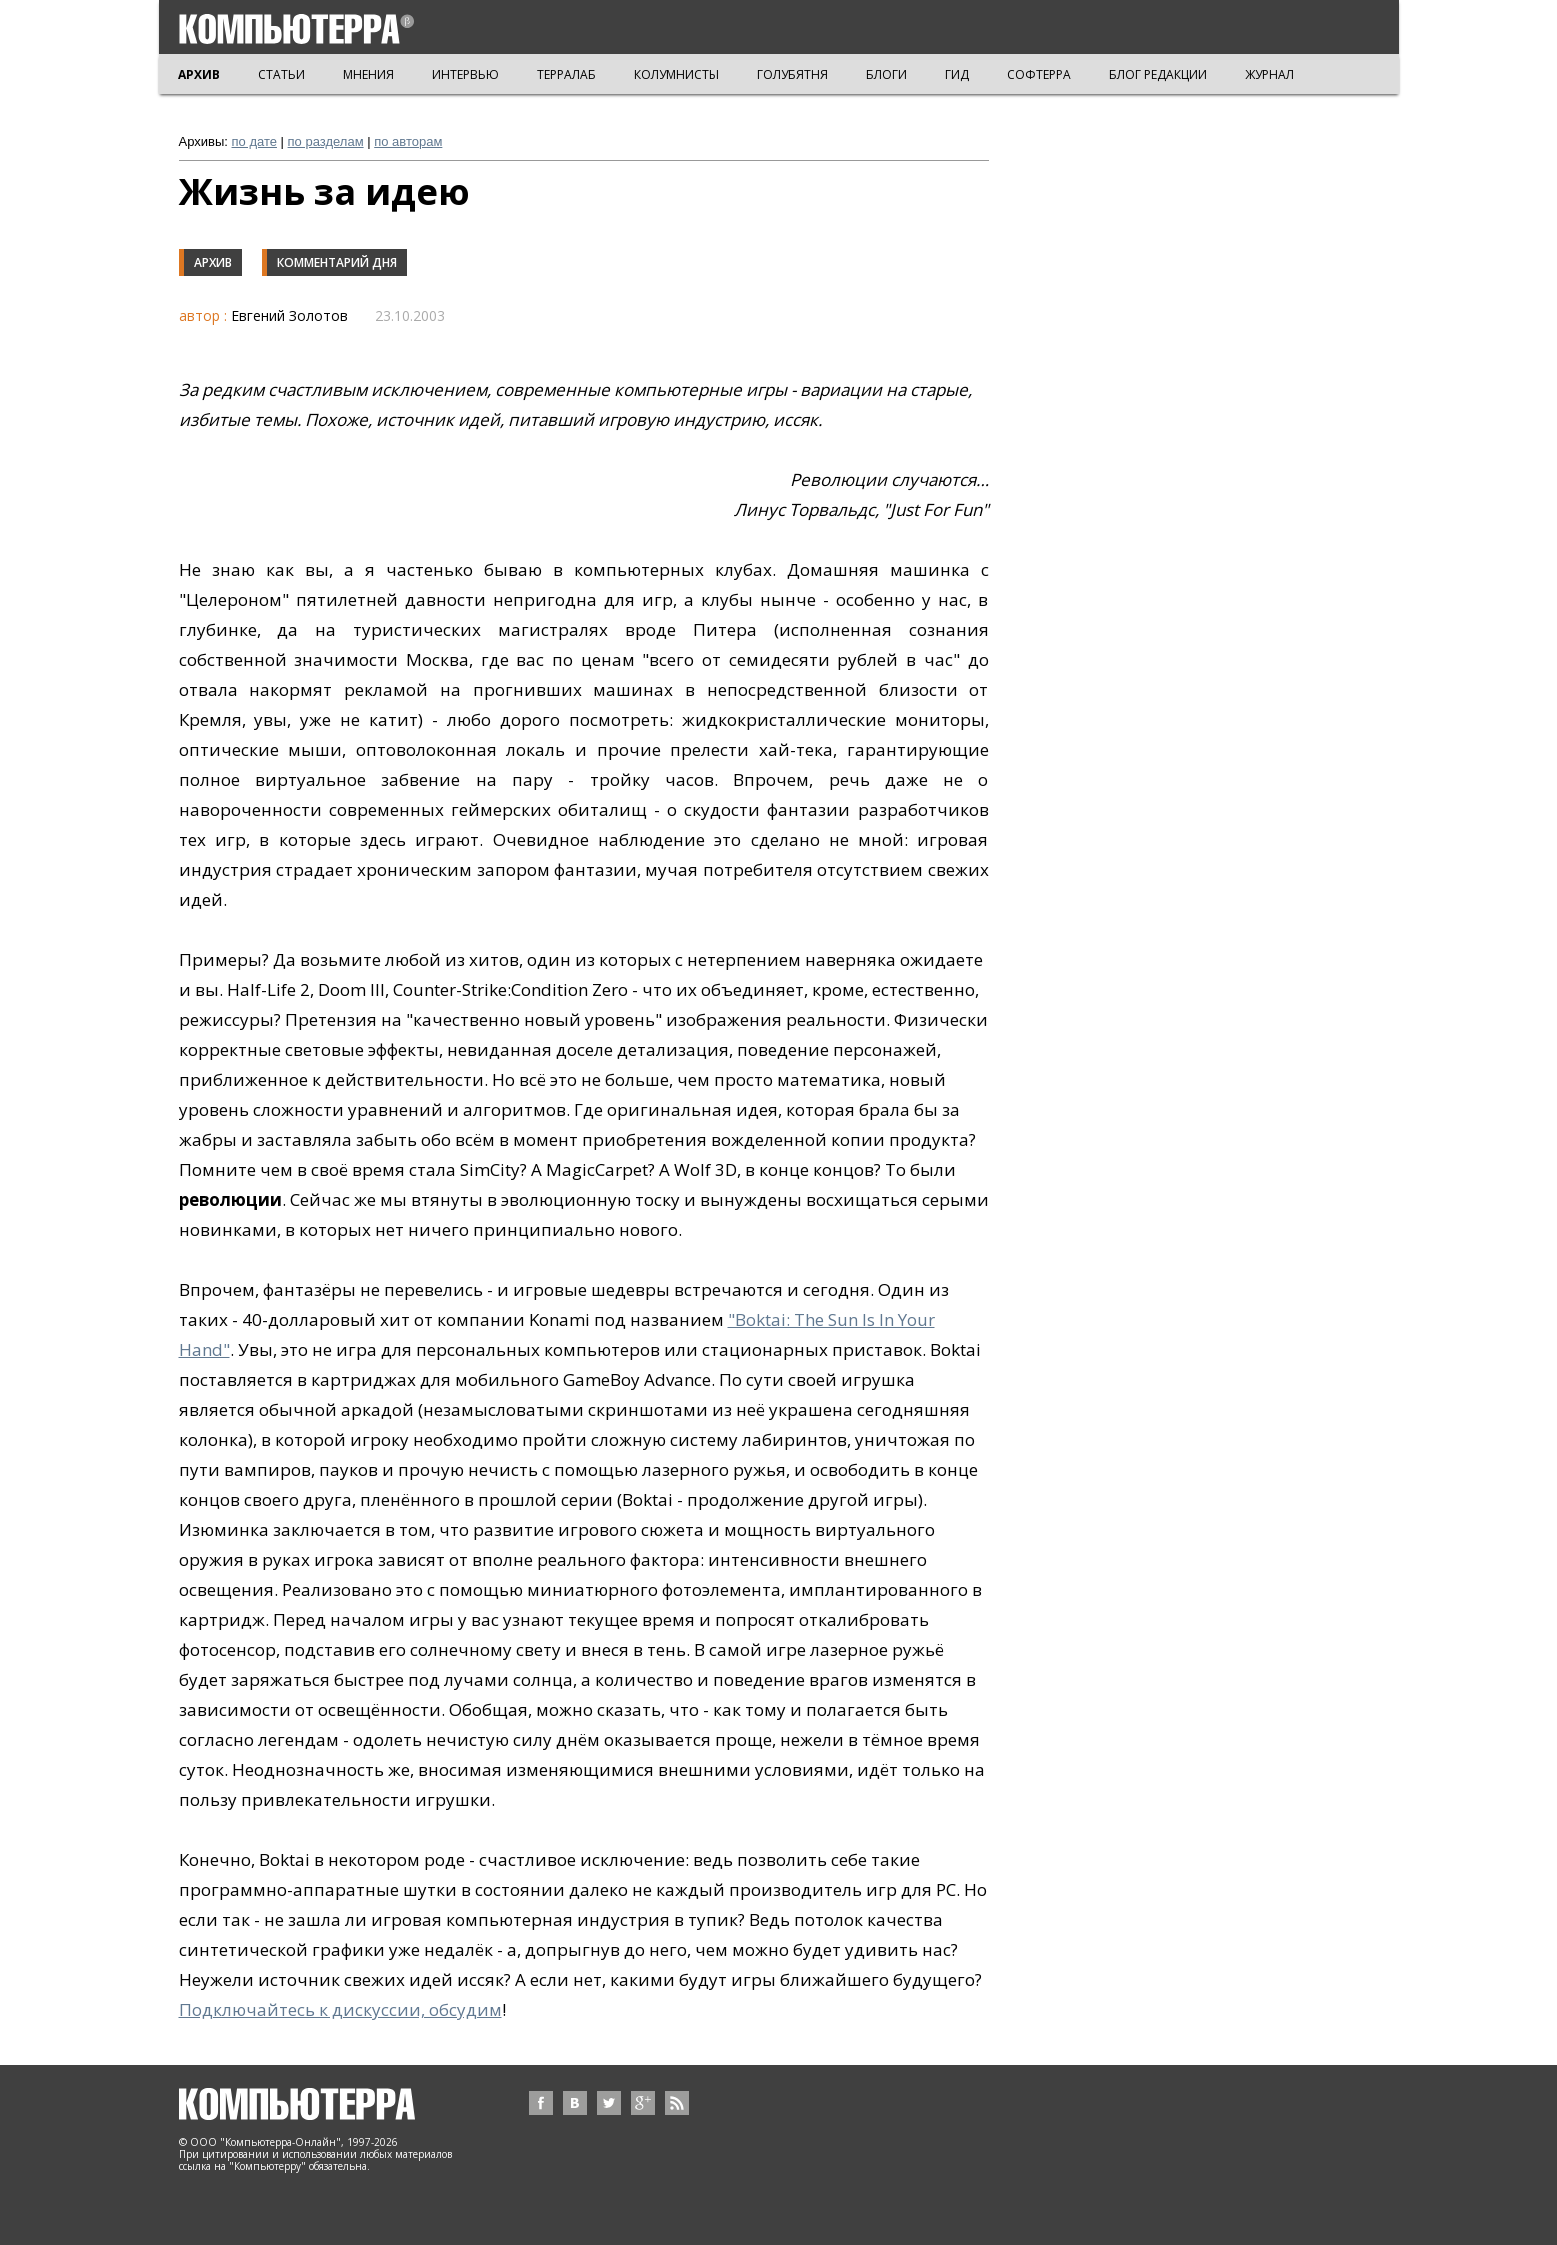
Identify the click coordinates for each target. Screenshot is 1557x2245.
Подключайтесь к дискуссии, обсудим (340, 2009)
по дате (254, 141)
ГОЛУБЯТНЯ (792, 74)
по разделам (326, 141)
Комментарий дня (337, 262)
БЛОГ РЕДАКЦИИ (1158, 74)
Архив (213, 262)
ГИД (957, 74)
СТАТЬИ (281, 74)
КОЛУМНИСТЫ (676, 74)
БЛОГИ (886, 74)
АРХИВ (199, 74)
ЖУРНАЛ (1269, 74)
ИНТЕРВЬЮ (465, 74)
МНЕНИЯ (368, 74)
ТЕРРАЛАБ (566, 74)
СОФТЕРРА (1039, 74)
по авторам (408, 141)
